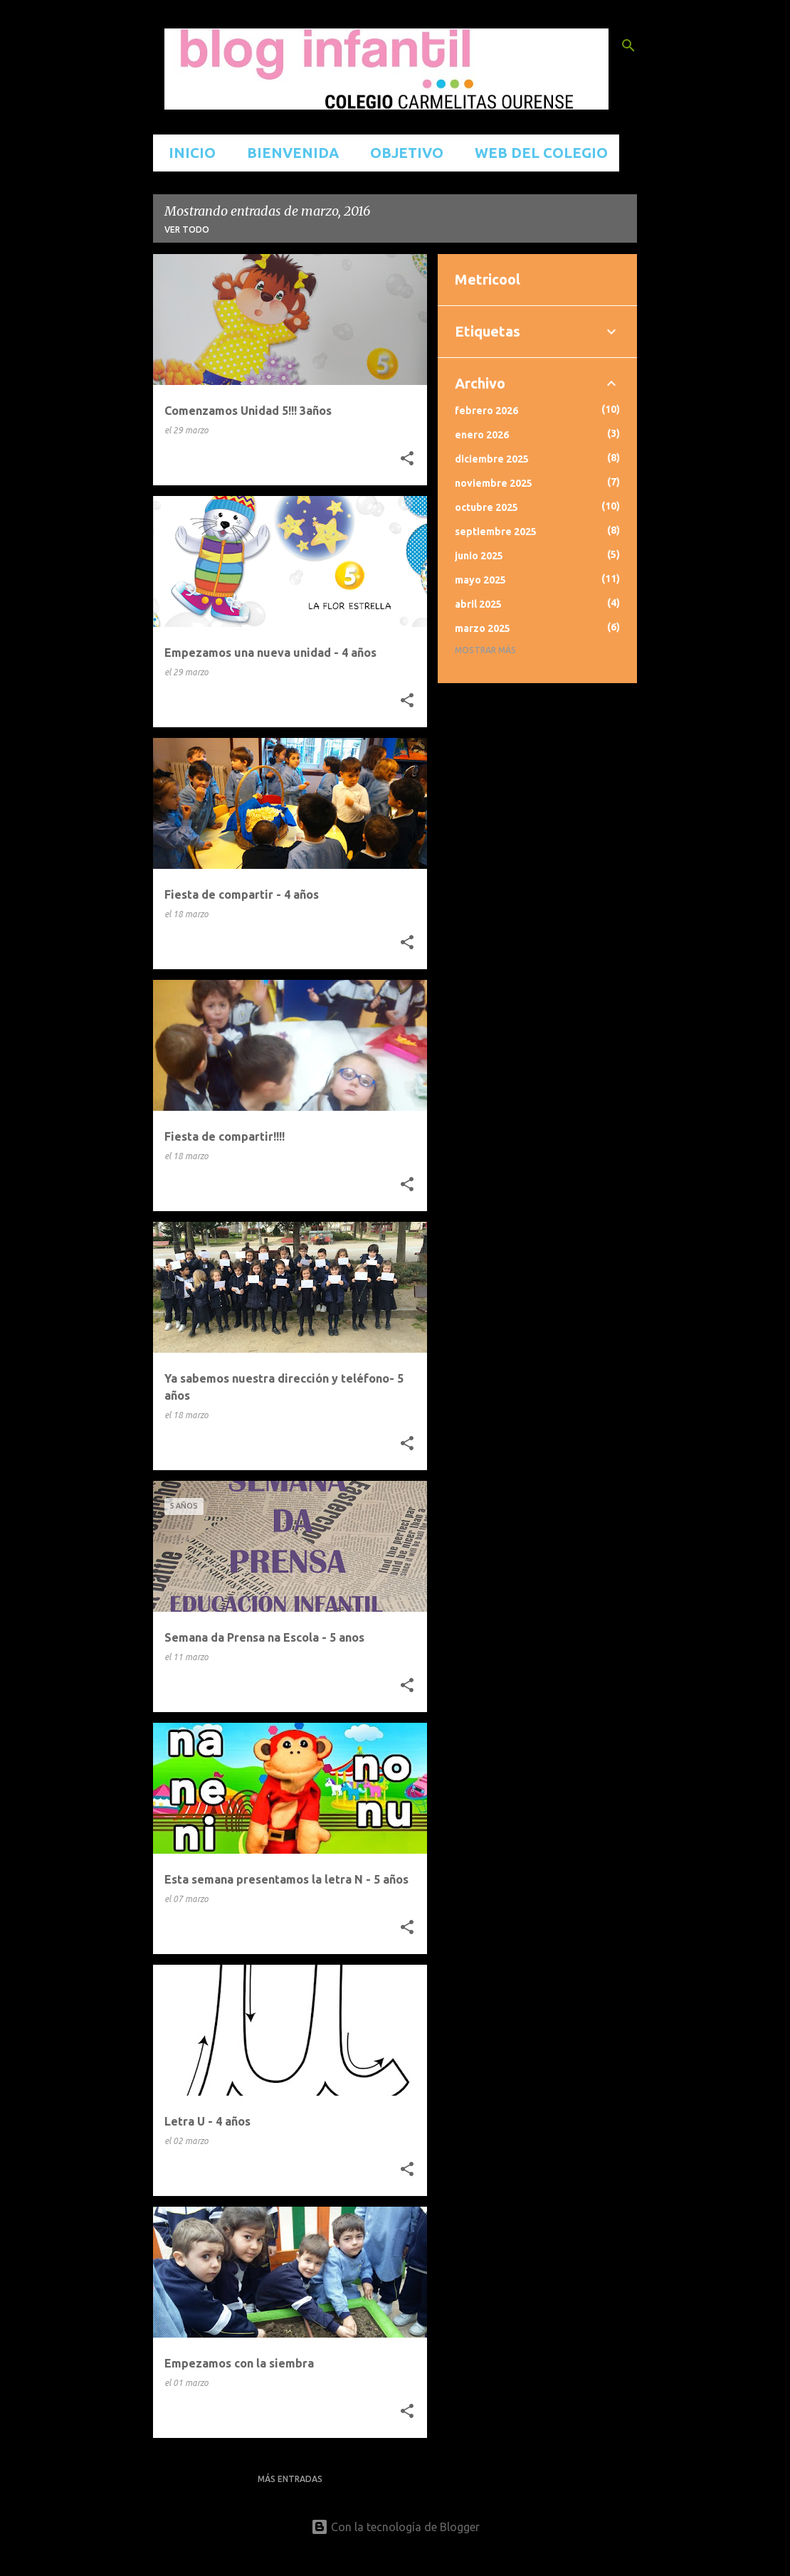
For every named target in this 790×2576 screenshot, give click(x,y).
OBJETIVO (402, 152)
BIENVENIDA (289, 152)
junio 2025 (479, 555)
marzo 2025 (482, 628)
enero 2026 (482, 434)
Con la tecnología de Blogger (395, 2526)
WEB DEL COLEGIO (537, 152)
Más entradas (290, 2478)
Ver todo (186, 229)
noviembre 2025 (493, 483)
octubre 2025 (486, 507)
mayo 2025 (480, 580)
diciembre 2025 (492, 459)
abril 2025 (478, 604)
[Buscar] (628, 45)
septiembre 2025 (496, 531)
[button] (407, 459)
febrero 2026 (486, 410)
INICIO (187, 152)
